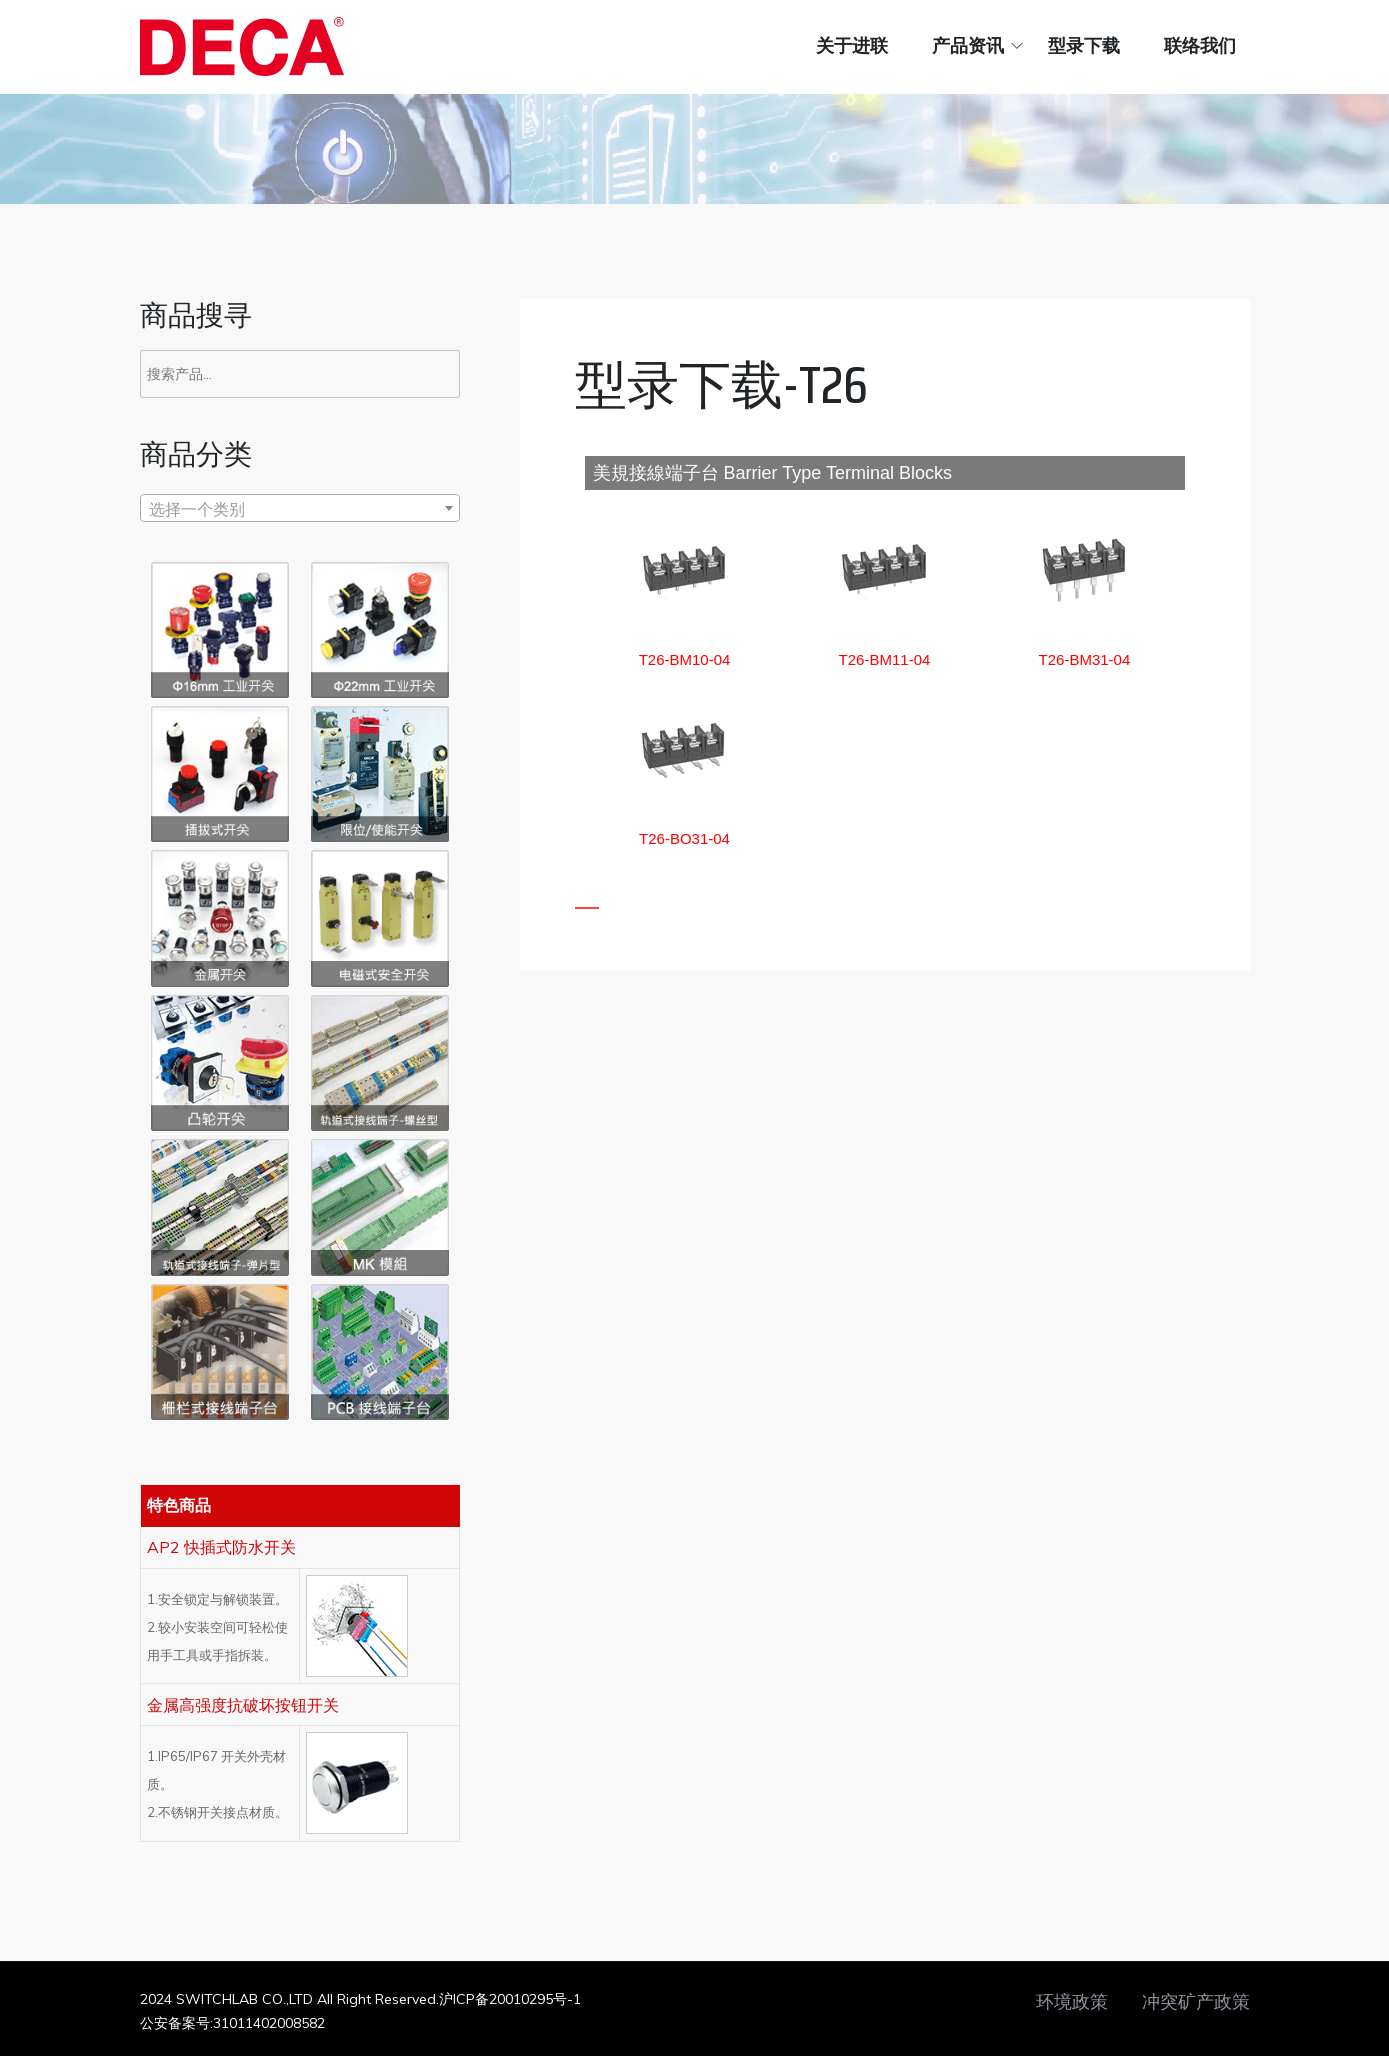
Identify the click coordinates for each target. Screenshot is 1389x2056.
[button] (685, 659)
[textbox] (300, 509)
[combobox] (300, 508)
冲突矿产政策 (1196, 2002)
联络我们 (1200, 46)
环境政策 (1072, 2002)
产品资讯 (968, 46)
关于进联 (852, 46)
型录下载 (1084, 46)
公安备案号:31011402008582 (232, 2023)
